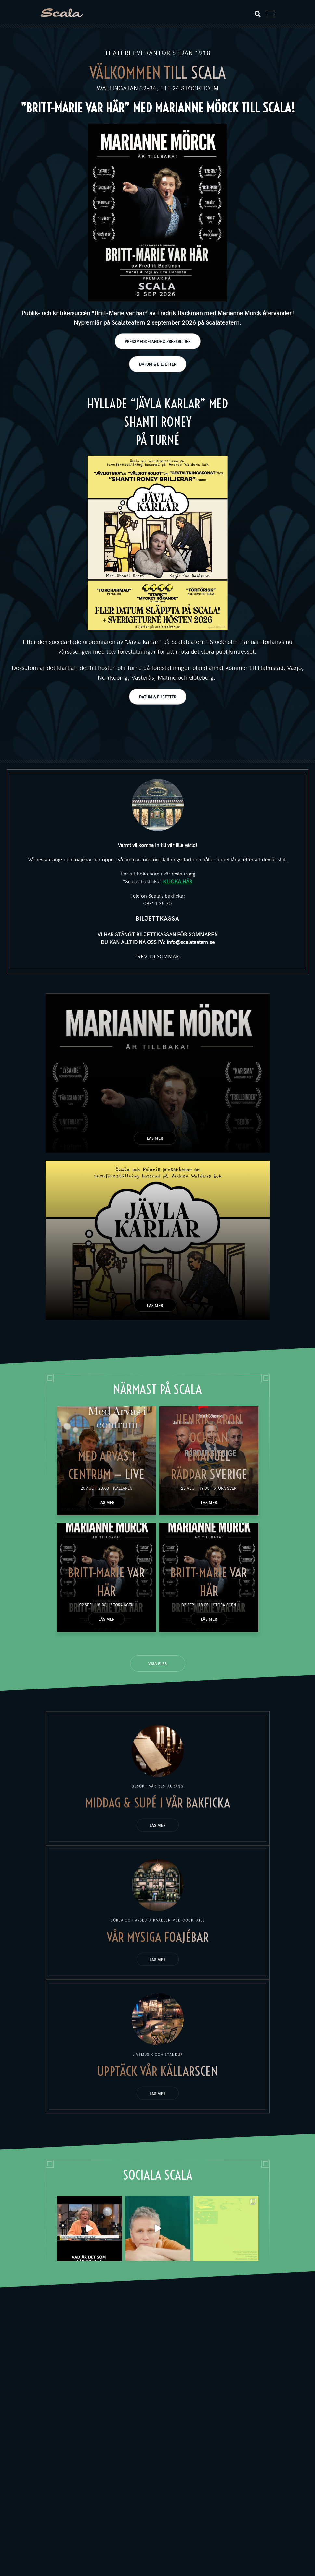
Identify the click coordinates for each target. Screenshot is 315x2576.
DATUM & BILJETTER (157, 364)
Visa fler (157, 1663)
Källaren (122, 1488)
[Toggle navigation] (271, 14)
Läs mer (155, 1138)
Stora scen (225, 1488)
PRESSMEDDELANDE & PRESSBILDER (157, 341)
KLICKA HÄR (177, 881)
